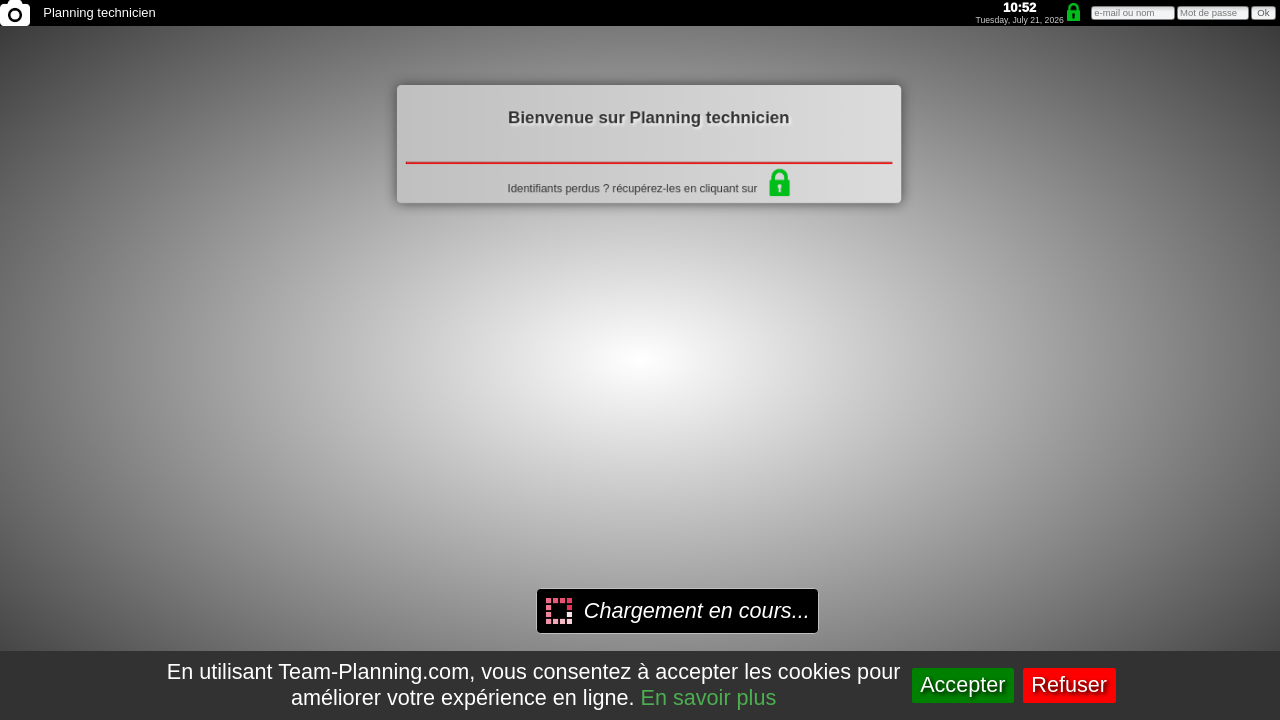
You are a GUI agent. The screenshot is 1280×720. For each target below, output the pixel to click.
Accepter (962, 684)
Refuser (1069, 684)
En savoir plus (709, 697)
